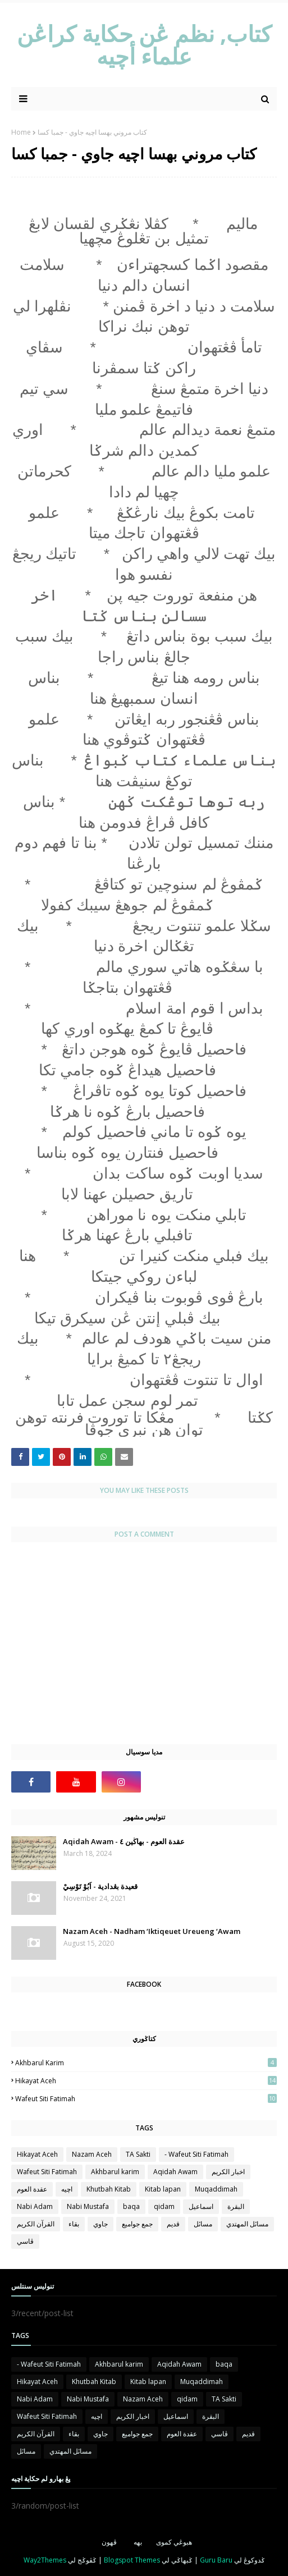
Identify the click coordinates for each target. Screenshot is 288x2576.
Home (21, 132)
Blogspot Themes (132, 2560)
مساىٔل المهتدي (247, 2224)
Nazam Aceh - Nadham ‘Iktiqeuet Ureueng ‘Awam (151, 1931)
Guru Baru (216, 2560)
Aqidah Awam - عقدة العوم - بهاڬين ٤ (124, 1841)
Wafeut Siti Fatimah (146, 2098)
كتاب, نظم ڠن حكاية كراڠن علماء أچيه (144, 44)
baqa (131, 2206)
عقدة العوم (32, 2189)
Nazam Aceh (92, 2154)
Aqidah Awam (175, 2171)
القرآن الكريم (35, 2224)
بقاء (73, 2224)
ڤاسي (25, 2241)
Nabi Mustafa (88, 2206)
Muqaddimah (216, 2189)
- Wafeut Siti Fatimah (196, 2154)
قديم (173, 2224)
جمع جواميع (137, 2224)
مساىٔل (203, 2224)
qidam (164, 2206)
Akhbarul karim (146, 2063)
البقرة (235, 2206)
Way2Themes (45, 2560)
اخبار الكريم (228, 2171)
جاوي (100, 2224)
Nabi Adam (35, 2206)
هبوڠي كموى (174, 2542)
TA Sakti (138, 2154)
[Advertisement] (144, 1648)
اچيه (66, 2189)
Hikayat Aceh (146, 2080)
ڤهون (109, 2542)
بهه (138, 2542)
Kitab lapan (163, 2189)
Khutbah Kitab (108, 2189)
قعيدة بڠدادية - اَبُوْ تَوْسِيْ (100, 1886)
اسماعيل (201, 2206)
